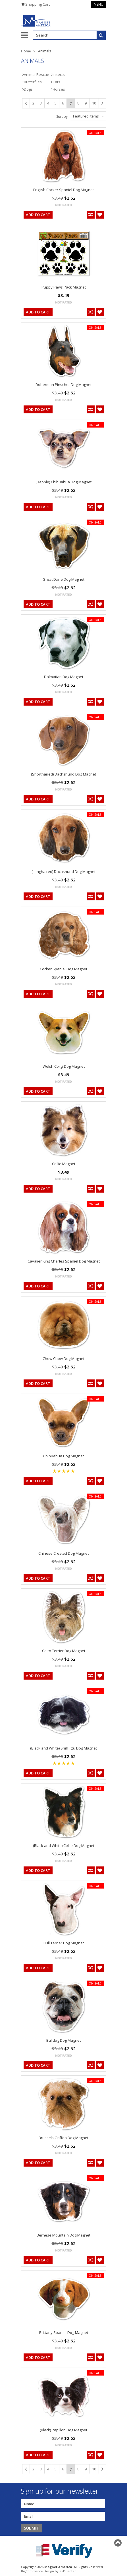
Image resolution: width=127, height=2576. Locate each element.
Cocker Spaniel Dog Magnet (63, 968)
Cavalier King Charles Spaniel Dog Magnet (64, 1261)
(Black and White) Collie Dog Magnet (63, 1845)
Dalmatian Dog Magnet (63, 676)
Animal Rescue (36, 74)
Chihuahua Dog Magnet (63, 1455)
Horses (59, 89)
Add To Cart (38, 214)
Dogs (28, 89)
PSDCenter (67, 2571)
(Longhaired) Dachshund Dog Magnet (63, 871)
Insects (59, 74)
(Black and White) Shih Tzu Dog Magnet (63, 1748)
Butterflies (33, 81)
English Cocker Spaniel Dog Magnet (63, 189)
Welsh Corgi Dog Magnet (64, 1066)
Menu (98, 4)
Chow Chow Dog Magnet (63, 1358)
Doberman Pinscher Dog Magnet (63, 384)
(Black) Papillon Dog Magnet (63, 2429)
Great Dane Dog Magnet (63, 579)
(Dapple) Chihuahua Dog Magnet (63, 481)
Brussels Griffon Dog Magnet (63, 2137)
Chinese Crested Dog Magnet (63, 1553)
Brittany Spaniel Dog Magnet (63, 2332)
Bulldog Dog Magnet (63, 2040)
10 (94, 103)
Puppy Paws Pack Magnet (63, 287)
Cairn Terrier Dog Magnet (63, 1650)
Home (26, 51)
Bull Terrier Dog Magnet (63, 1942)
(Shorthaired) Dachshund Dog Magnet (63, 774)
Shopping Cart (37, 4)
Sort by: (62, 116)
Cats (56, 81)
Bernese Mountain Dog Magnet (63, 2235)
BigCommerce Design (37, 2571)
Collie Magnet (63, 1163)
